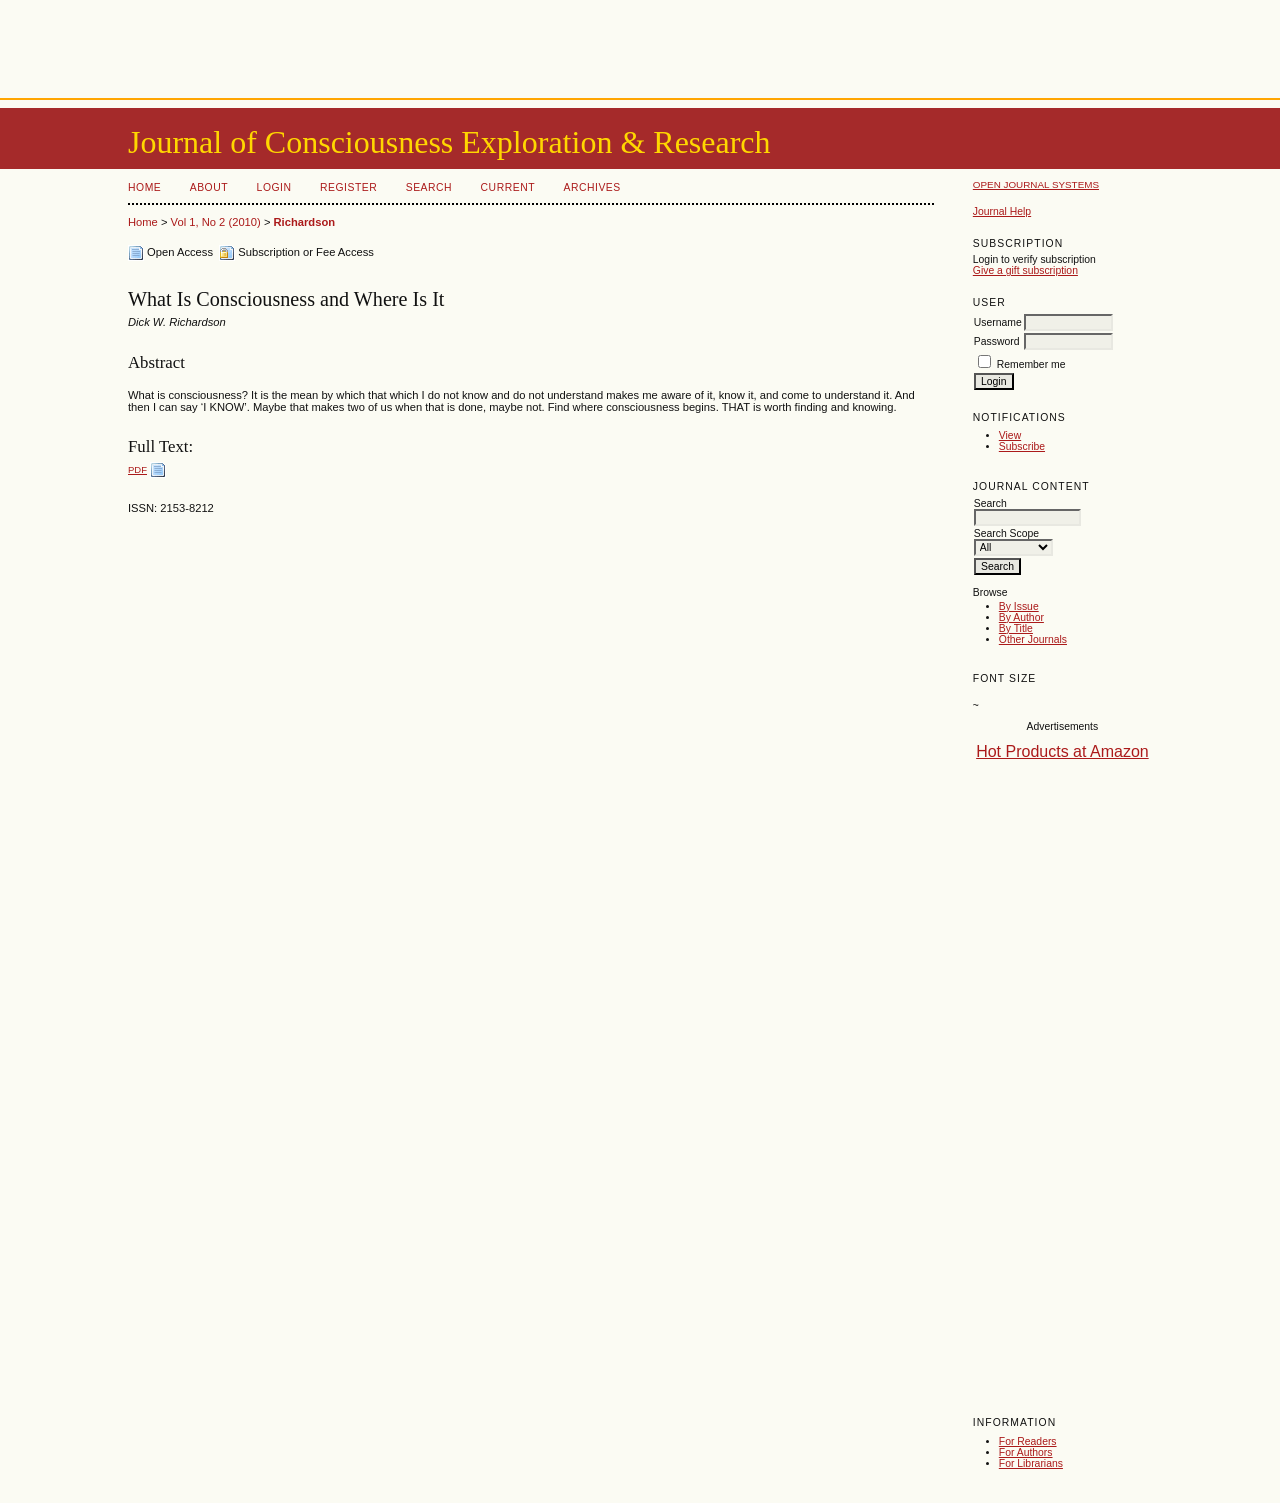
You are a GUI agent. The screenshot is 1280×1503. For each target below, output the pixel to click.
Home (144, 187)
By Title (1016, 628)
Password (997, 341)
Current (508, 187)
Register (348, 187)
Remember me (1031, 364)
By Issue (1019, 606)
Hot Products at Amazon (1062, 751)
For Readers (1028, 1441)
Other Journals (1033, 639)
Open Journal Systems (1036, 184)
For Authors (1026, 1452)
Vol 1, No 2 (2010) (216, 222)
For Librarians (1031, 1463)
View (1010, 435)
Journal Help (1002, 211)
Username (998, 322)
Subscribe (1022, 446)
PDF (137, 469)
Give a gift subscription (1025, 270)
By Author (1021, 617)
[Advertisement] (640, 45)
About (209, 187)
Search (429, 187)
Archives (591, 187)
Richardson (305, 222)
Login (274, 187)
